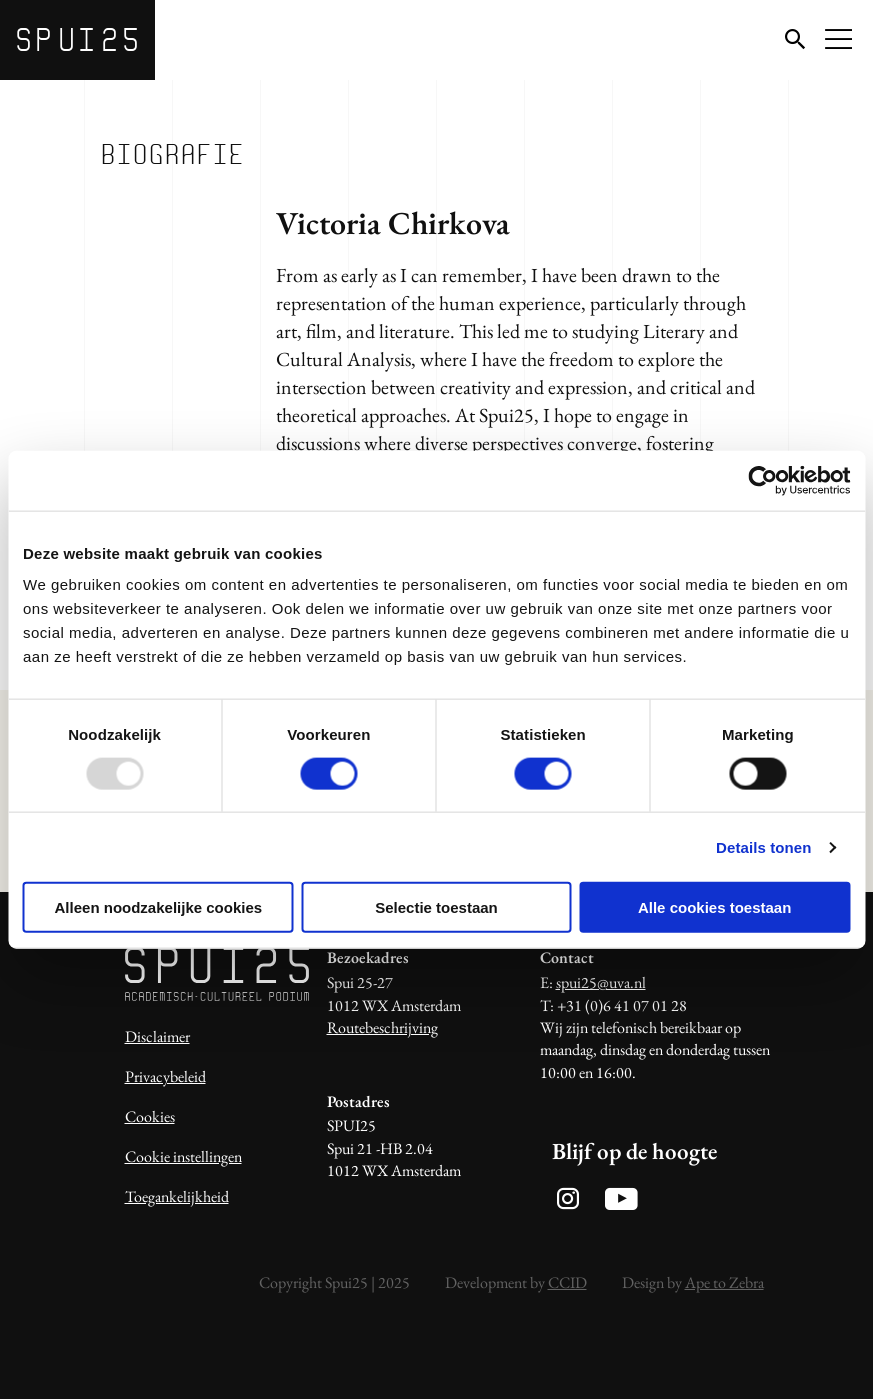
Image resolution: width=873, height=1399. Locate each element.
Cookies (150, 1116)
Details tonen (763, 846)
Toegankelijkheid (177, 1196)
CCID (567, 1282)
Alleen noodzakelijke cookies (159, 907)
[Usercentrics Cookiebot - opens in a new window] (762, 480)
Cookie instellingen (183, 1156)
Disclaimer (157, 1036)
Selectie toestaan (436, 907)
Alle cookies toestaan (714, 907)
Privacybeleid (165, 1076)
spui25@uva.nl (601, 982)
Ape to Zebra (724, 1282)
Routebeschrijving (382, 1027)
